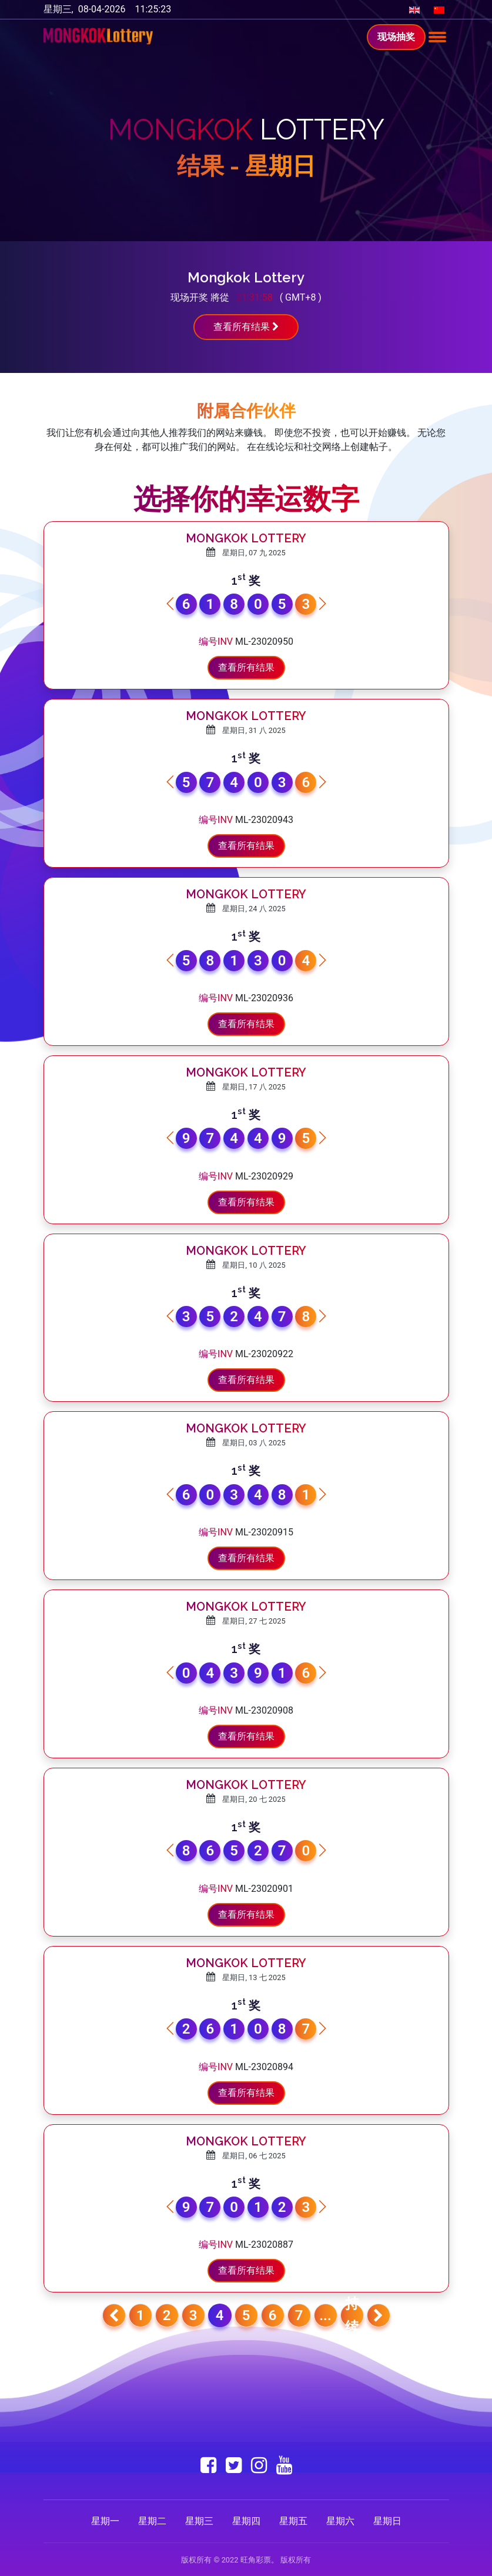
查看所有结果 (246, 326)
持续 (352, 2315)
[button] (322, 603)
